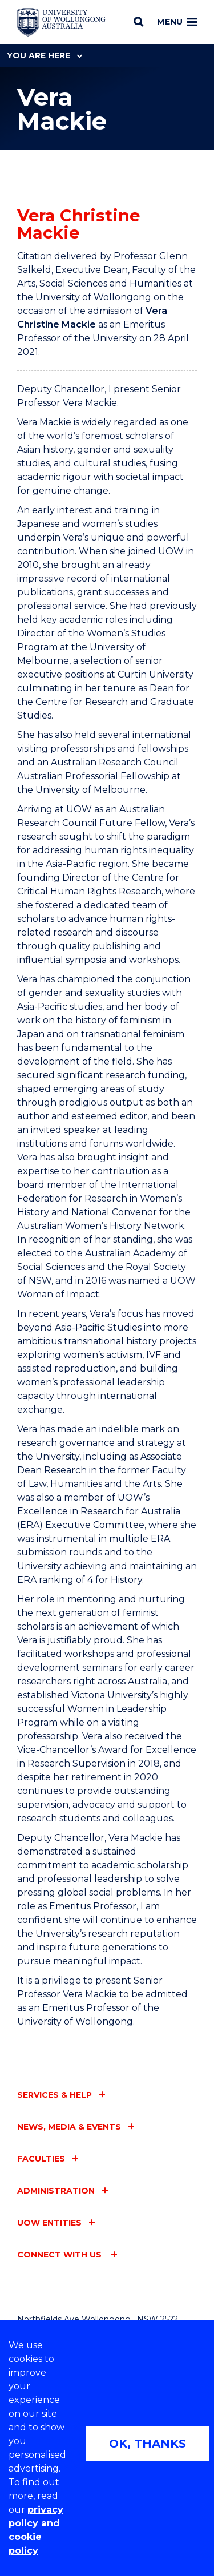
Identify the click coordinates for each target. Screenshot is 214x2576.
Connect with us (60, 2255)
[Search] (138, 22)
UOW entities (49, 2223)
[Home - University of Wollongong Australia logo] (61, 22)
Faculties (41, 2159)
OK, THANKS (147, 2443)
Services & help (54, 2095)
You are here (44, 55)
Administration (56, 2191)
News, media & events (69, 2127)
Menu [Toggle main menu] (177, 22)
